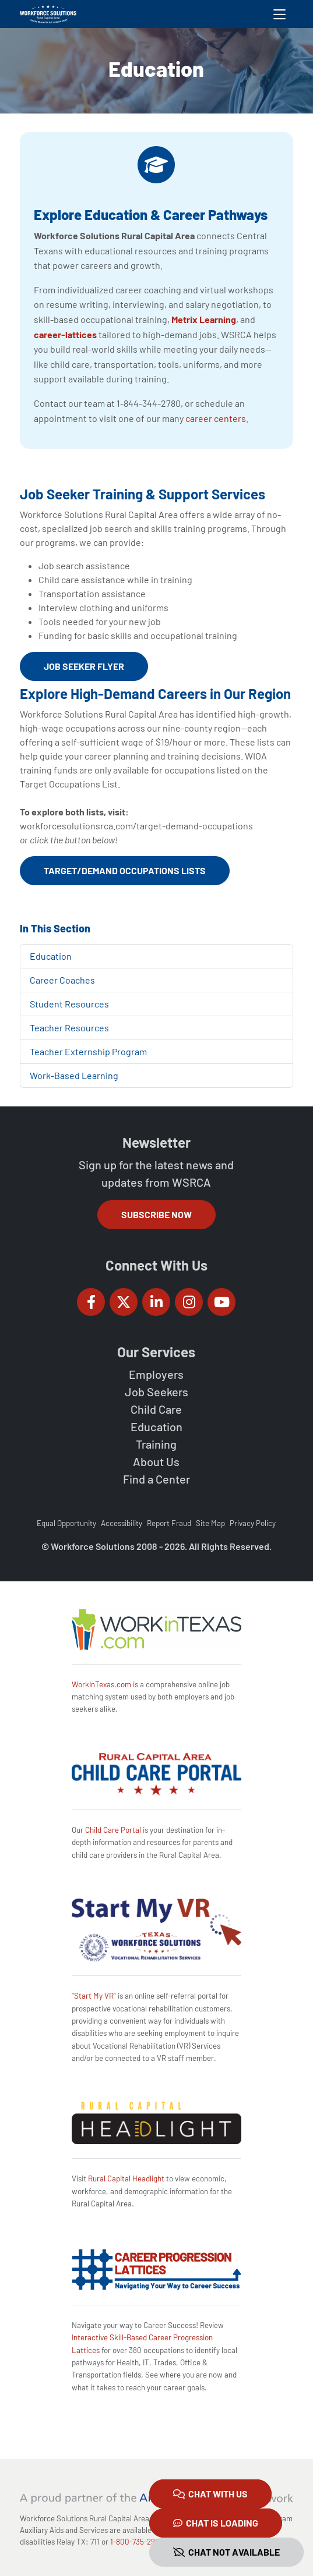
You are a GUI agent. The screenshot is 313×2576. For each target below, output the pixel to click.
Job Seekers (156, 1392)
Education (51, 955)
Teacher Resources (69, 1027)
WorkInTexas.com (101, 1684)
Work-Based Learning (74, 1075)
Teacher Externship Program (88, 1051)
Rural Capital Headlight (126, 2178)
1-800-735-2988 (136, 2541)
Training (156, 1444)
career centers (215, 418)
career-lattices (65, 334)
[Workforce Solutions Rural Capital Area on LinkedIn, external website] (156, 1302)
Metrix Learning (203, 319)
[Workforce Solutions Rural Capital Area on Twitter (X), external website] (124, 1302)
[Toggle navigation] (279, 14)
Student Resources (69, 1003)
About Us (156, 1461)
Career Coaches (62, 979)
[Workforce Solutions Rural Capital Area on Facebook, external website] (91, 1302)
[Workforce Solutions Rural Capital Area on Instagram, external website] (189, 1302)
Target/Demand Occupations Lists (125, 870)
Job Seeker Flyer (84, 666)
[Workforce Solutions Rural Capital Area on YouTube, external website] (221, 1302)
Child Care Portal (113, 1830)
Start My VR (94, 1995)
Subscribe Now (156, 1214)
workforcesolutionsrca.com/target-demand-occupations (136, 825)
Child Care (156, 1409)
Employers (156, 1374)
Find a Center (156, 1479)
